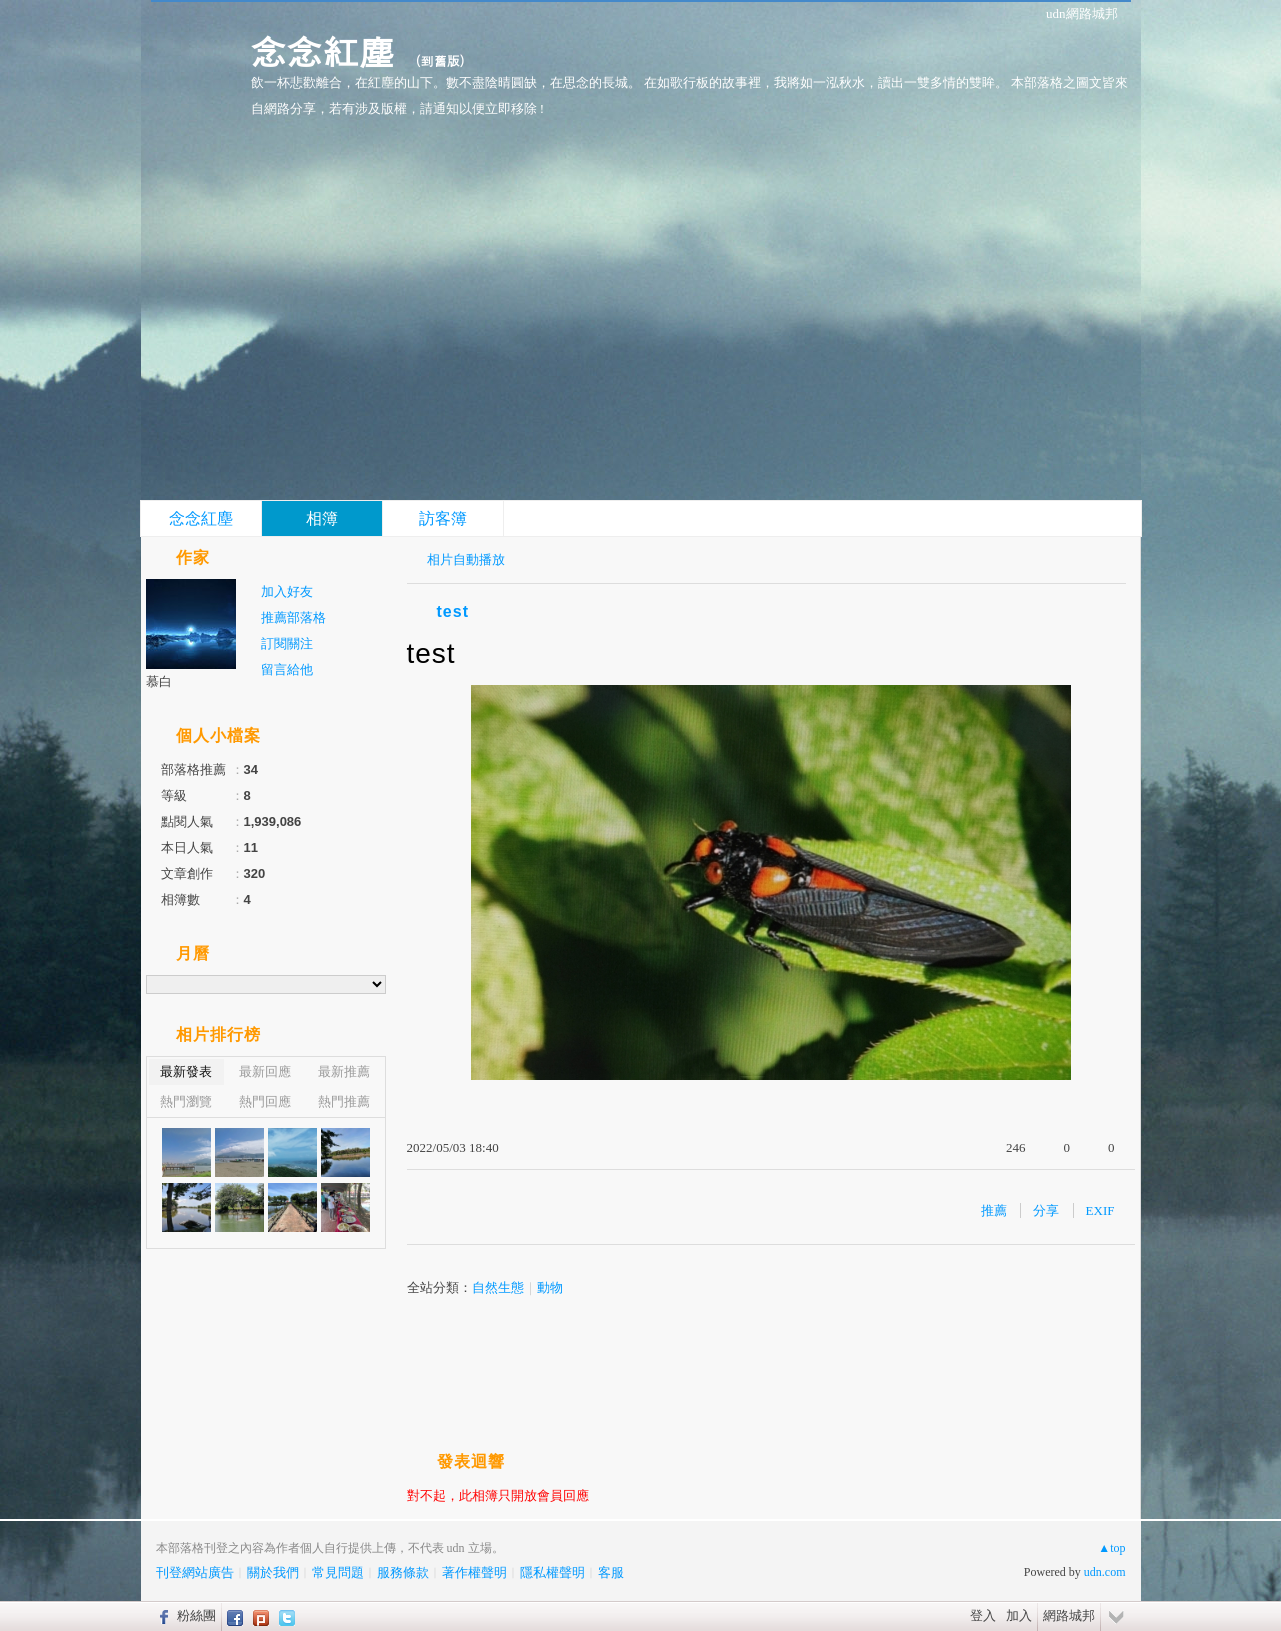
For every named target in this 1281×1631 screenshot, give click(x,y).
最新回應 (265, 1071)
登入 (983, 1615)
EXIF (1100, 1210)
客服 (611, 1572)
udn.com (1105, 1572)
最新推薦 (344, 1071)
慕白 (159, 681)
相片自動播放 (466, 559)
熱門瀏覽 (186, 1101)
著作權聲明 (474, 1572)
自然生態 (498, 1287)
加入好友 (287, 591)
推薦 (994, 1210)
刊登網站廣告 (195, 1572)
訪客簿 (443, 518)
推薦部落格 (293, 617)
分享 (1046, 1210)
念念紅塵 (323, 50)
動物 (550, 1287)
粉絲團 (196, 1615)
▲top (1111, 1548)
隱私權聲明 (552, 1572)
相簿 (322, 518)
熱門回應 (265, 1101)
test (453, 611)
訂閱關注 (287, 643)
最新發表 (186, 1071)
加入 (1019, 1615)
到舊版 (440, 60)
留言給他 (287, 669)
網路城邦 (1069, 1615)
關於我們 (273, 1572)
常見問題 (338, 1572)
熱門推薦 (344, 1101)
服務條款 (403, 1572)
